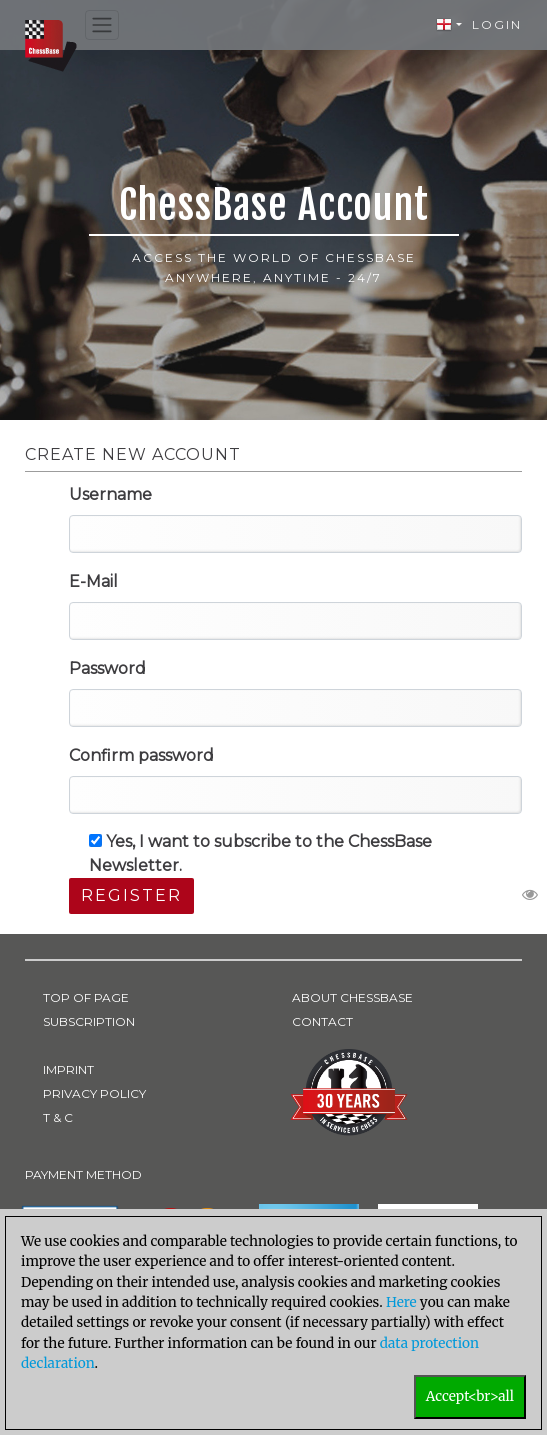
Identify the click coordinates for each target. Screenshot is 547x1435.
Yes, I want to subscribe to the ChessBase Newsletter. (260, 853)
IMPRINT (68, 1069)
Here (401, 1302)
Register (131, 895)
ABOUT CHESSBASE (352, 997)
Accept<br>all (470, 1396)
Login (497, 24)
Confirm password (141, 755)
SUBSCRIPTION (89, 1021)
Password (107, 668)
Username (110, 494)
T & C (58, 1117)
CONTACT (322, 1021)
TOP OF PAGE (86, 997)
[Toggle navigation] (102, 25)
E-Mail (93, 581)
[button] (449, 25)
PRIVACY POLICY (94, 1093)
